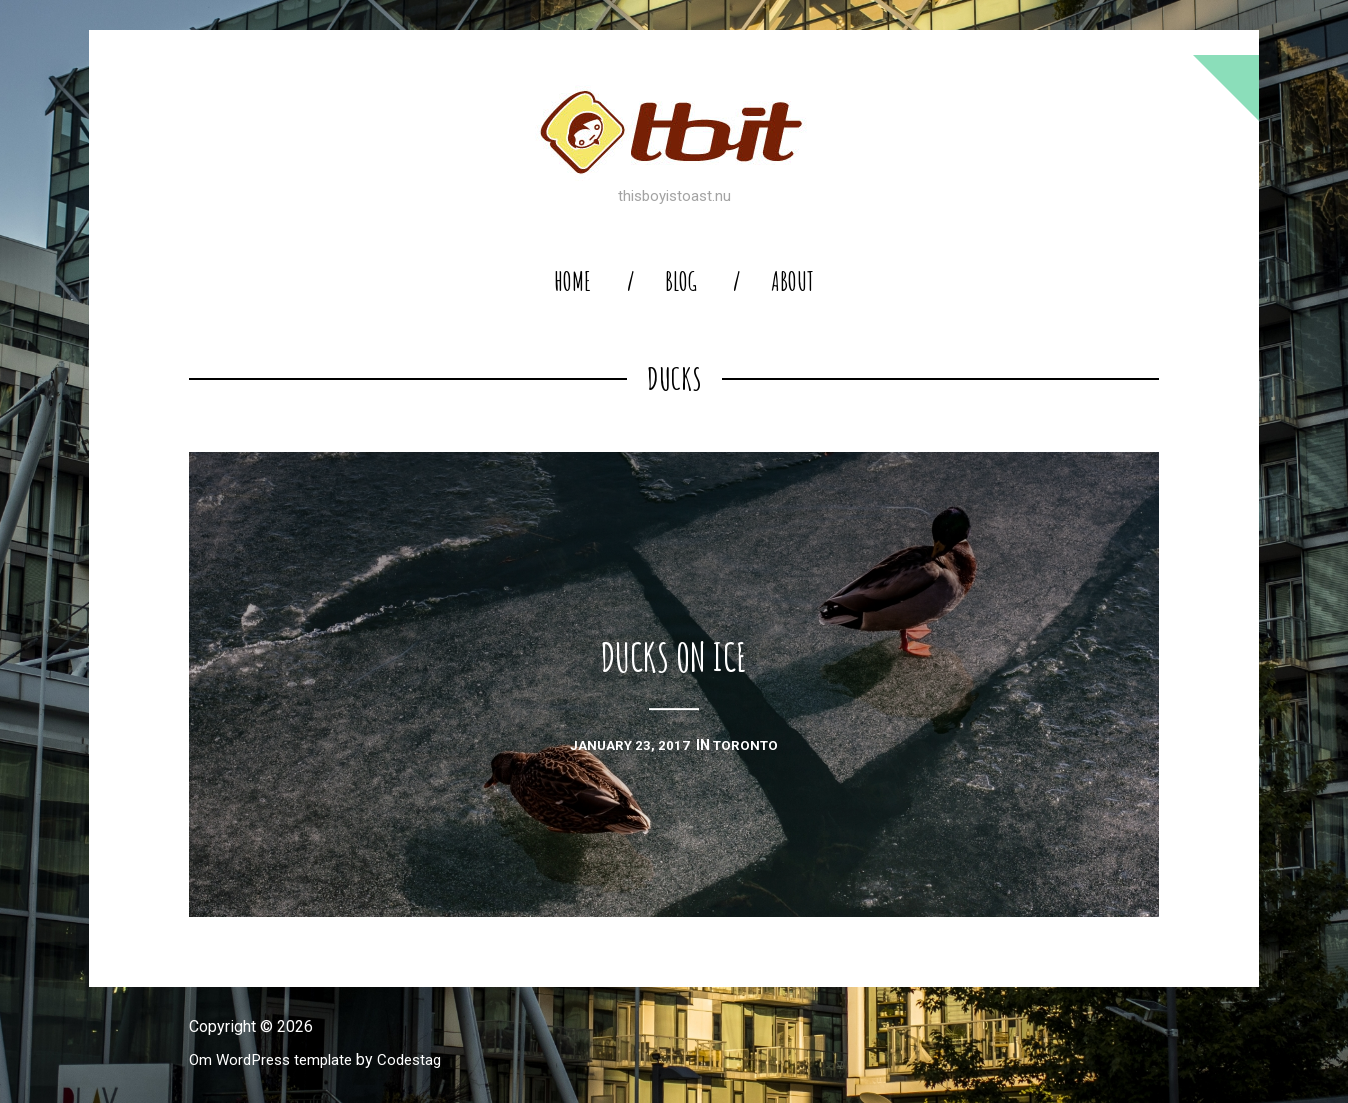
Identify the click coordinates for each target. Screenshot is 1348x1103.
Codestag (422, 1059)
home (572, 281)
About (792, 281)
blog (681, 281)
